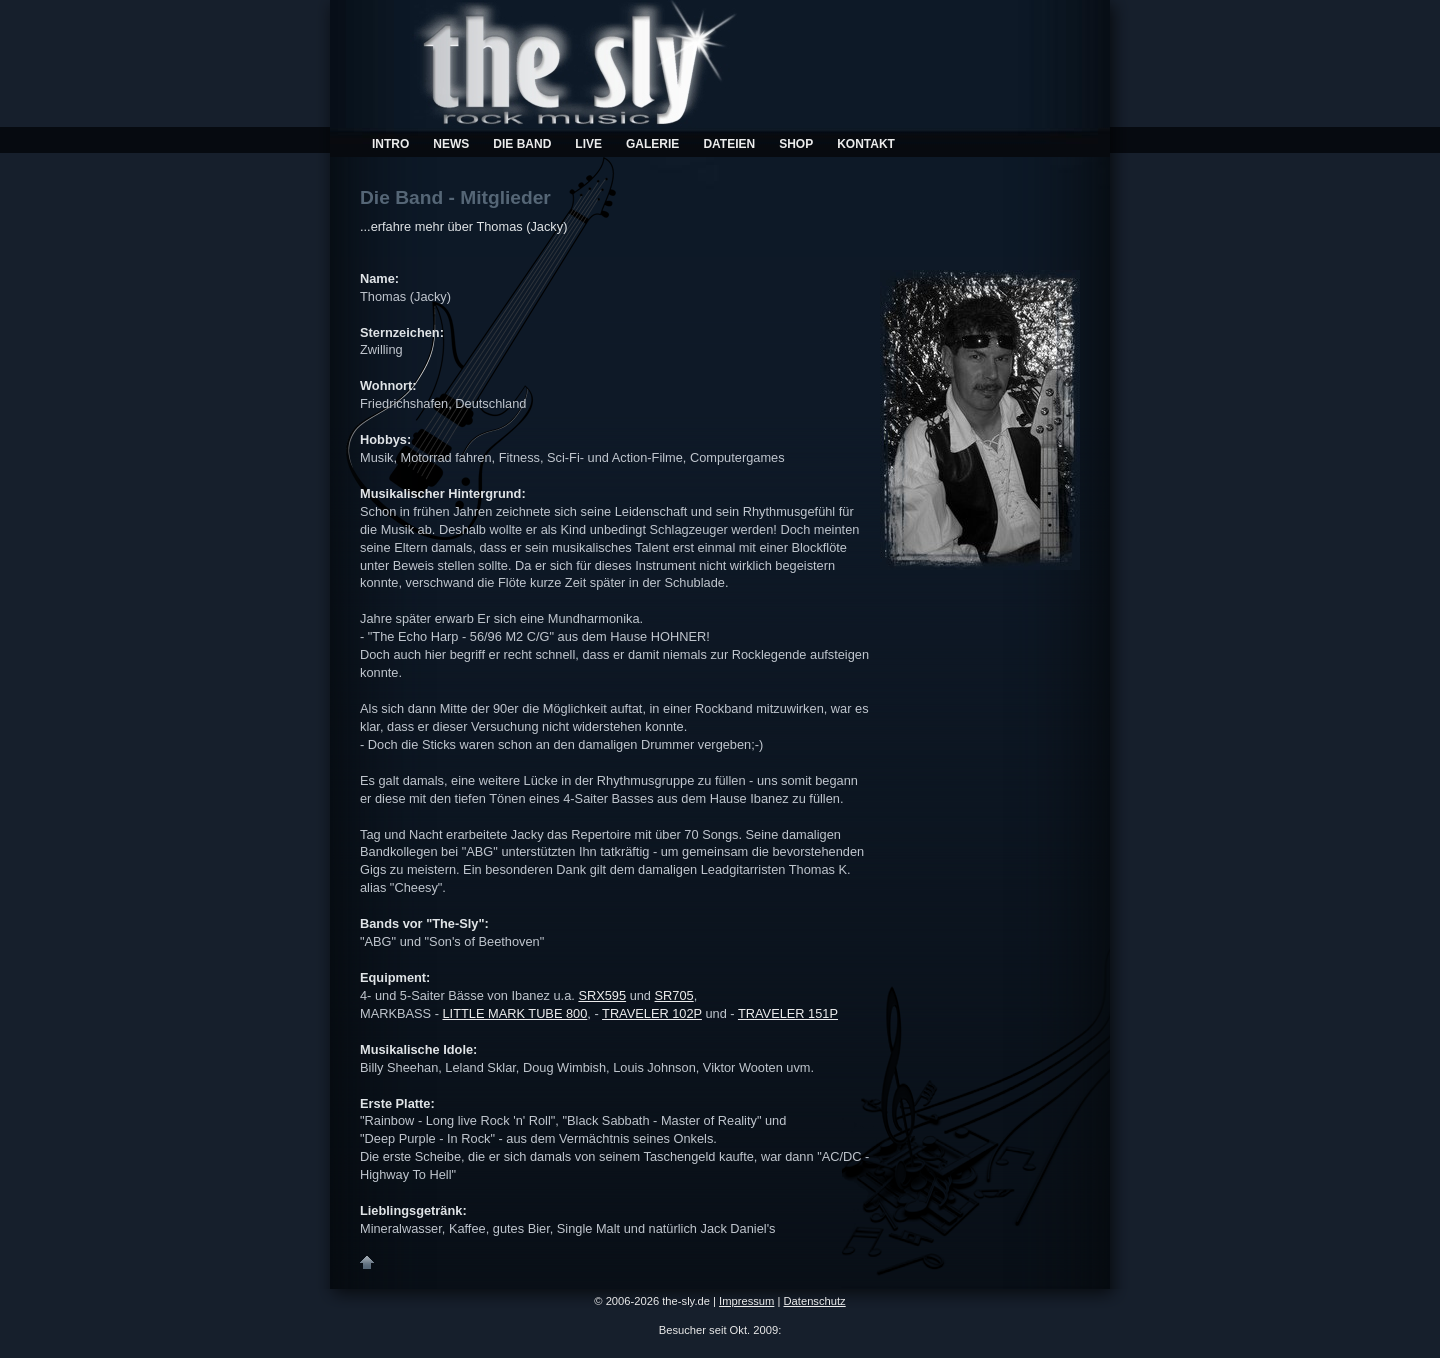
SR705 (674, 995)
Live (588, 144)
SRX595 (602, 995)
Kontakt (866, 144)
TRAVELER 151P (788, 1013)
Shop (796, 144)
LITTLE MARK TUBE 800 (515, 1013)
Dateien (729, 144)
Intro (390, 144)
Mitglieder (505, 197)
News (451, 144)
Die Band (522, 144)
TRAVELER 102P (652, 1013)
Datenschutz (815, 1301)
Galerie (652, 144)
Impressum (746, 1301)
